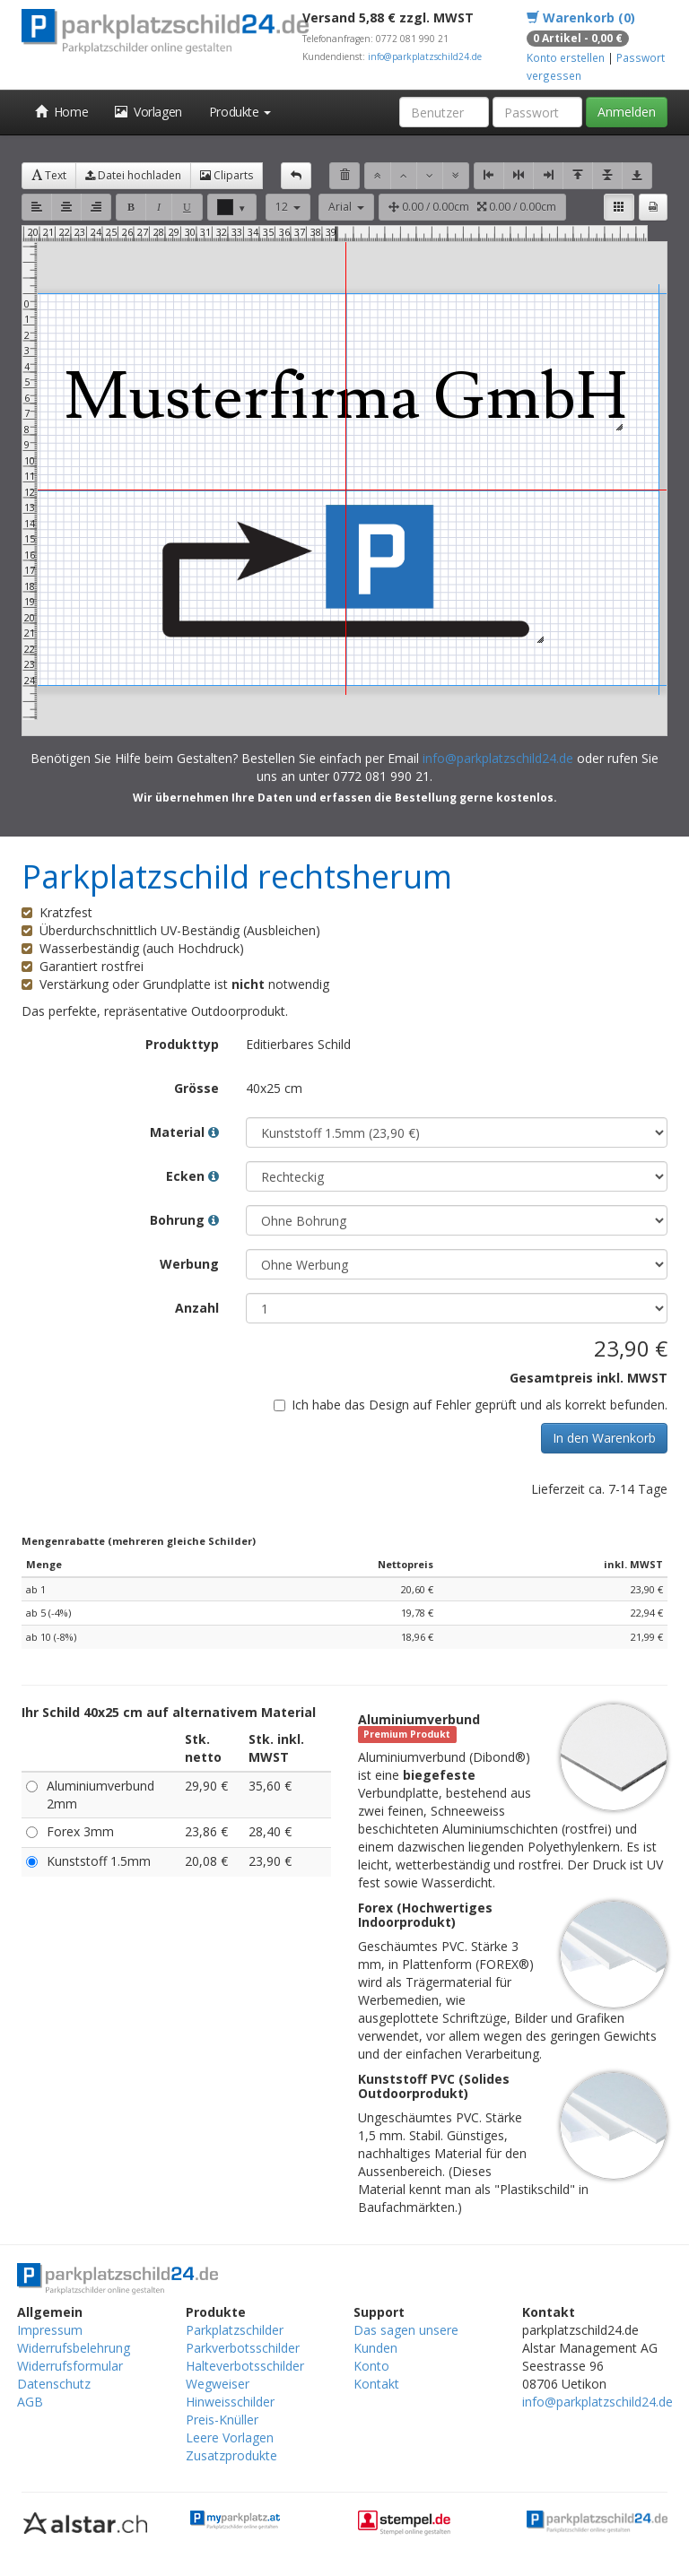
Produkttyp (182, 1044)
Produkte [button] (240, 111)
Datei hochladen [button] (133, 175)
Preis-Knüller (222, 2419)
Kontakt (376, 2383)
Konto (371, 2365)
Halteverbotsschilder (245, 2365)
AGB (30, 2401)
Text (48, 175)
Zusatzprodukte (231, 2455)
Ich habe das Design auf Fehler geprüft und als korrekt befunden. (470, 1404)
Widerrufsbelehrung (73, 2347)
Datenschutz (54, 2383)
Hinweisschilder (230, 2401)
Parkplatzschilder (234, 2329)
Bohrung (184, 1219)
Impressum (50, 2329)
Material (184, 1132)
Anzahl (197, 1307)
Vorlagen (148, 111)
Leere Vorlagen (230, 2437)
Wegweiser (217, 2383)
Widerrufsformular (70, 2365)
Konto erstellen (566, 57)
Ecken (192, 1175)
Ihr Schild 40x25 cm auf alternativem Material (169, 1712)
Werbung (189, 1263)
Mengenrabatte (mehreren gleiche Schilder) (139, 1541)
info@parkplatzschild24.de (425, 56)
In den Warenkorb (604, 1437)
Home (61, 111)
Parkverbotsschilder (243, 2347)
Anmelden (626, 111)
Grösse (196, 1088)
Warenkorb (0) (581, 17)
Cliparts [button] (226, 175)
